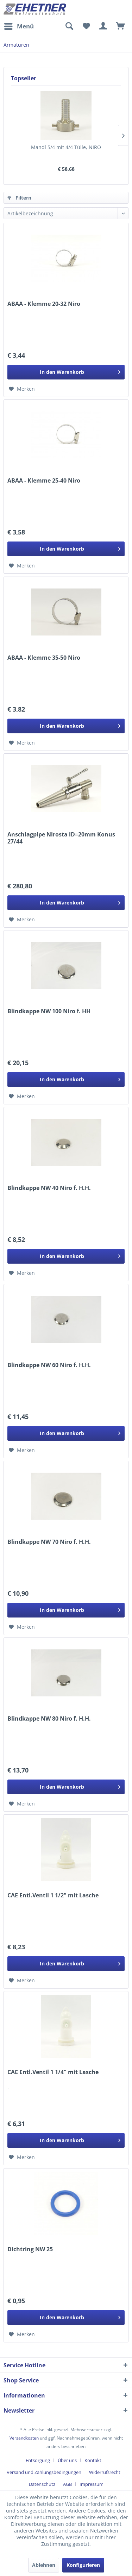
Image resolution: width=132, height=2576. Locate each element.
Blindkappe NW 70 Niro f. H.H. (49, 1542)
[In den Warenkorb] (66, 372)
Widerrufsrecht (104, 2472)
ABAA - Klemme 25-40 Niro (43, 480)
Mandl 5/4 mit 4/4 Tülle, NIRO (66, 147)
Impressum (91, 2484)
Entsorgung (38, 2460)
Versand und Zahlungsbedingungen (44, 2472)
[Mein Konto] (103, 26)
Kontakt (92, 2460)
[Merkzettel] (86, 26)
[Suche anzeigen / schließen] (69, 26)
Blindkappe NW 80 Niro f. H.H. (49, 1718)
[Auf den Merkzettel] (22, 389)
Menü (19, 25)
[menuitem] (18, 26)
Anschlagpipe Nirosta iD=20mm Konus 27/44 (61, 838)
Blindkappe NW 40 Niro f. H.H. (49, 1188)
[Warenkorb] (121, 26)
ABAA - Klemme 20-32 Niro (43, 304)
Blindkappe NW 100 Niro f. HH (48, 1011)
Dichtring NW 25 (30, 2249)
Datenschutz (42, 2484)
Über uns (67, 2460)
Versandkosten (24, 2438)
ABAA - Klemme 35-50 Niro (43, 657)
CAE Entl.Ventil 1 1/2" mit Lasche (53, 1895)
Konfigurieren (83, 2565)
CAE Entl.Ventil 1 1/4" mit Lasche (53, 2072)
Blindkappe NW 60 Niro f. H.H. (49, 1365)
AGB (67, 2484)
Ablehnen (43, 2565)
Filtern (19, 197)
